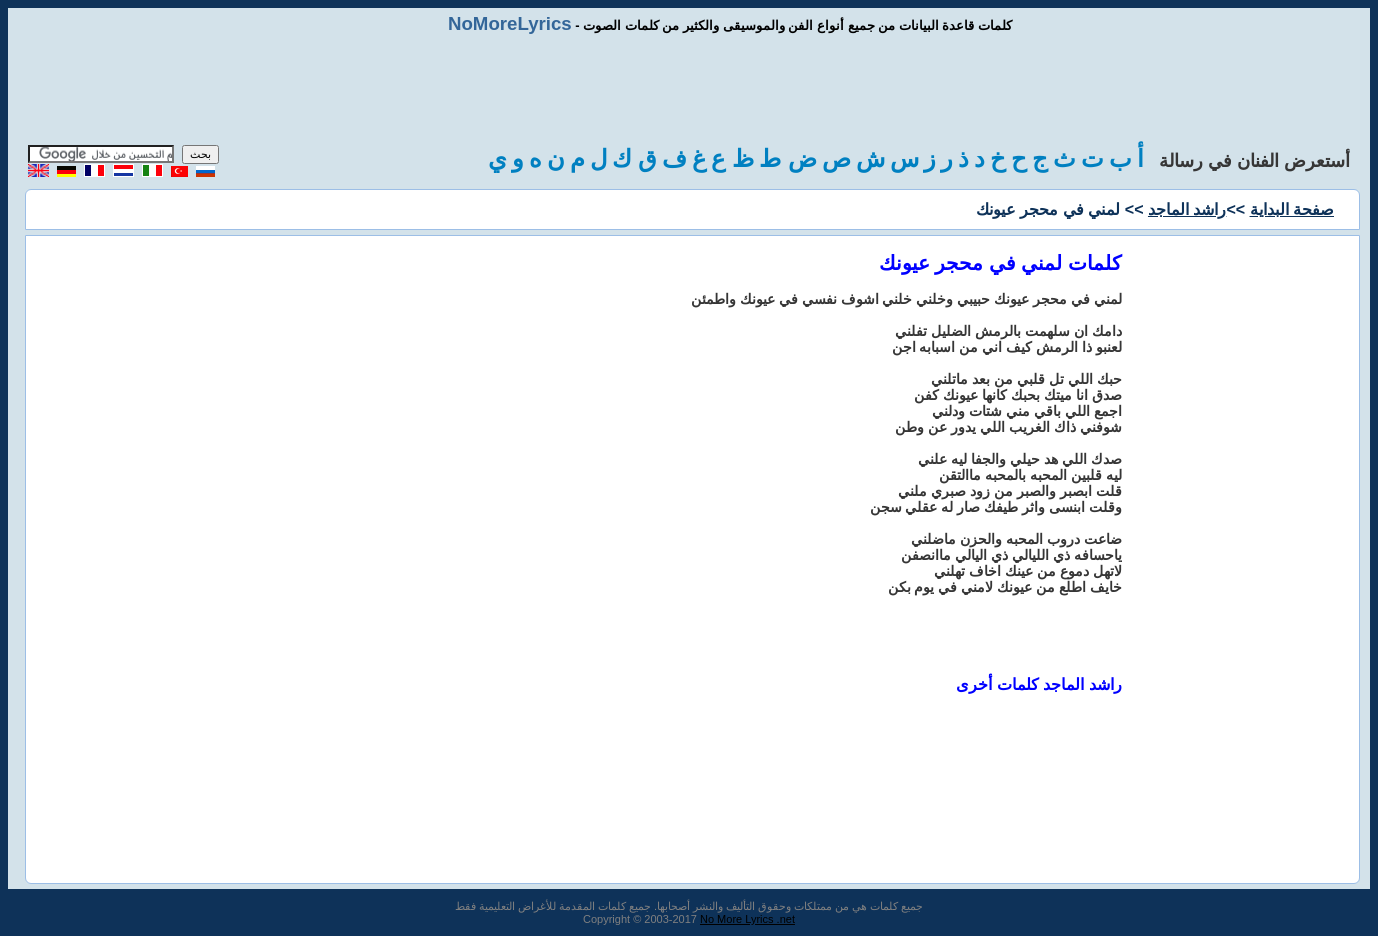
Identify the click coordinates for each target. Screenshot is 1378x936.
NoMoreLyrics (510, 23)
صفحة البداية (1292, 209)
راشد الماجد (1187, 209)
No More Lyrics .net (747, 919)
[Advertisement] (689, 90)
